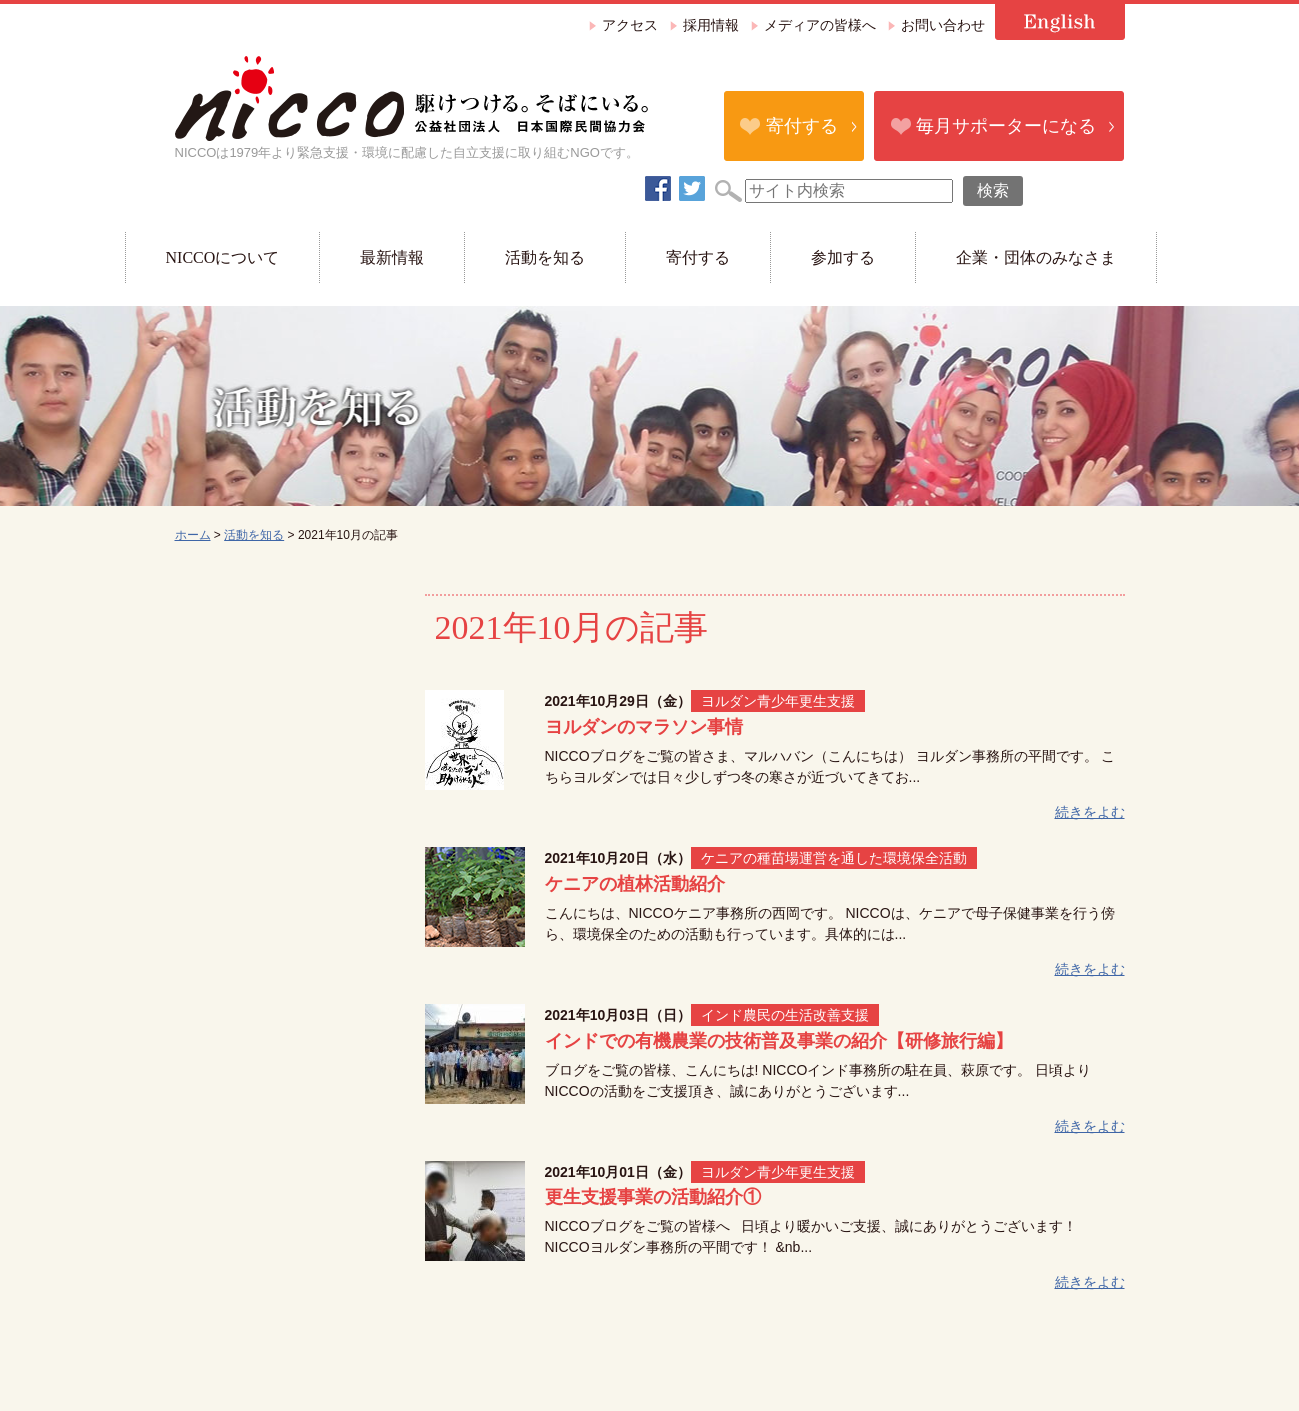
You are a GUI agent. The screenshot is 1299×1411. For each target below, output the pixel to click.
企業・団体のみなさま (1036, 257)
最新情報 (392, 257)
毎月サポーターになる (1006, 126)
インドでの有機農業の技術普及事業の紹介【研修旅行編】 (779, 1041)
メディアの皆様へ (820, 25)
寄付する (802, 126)
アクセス (630, 25)
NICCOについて (223, 257)
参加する (843, 257)
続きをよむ (1090, 812)
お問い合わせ (943, 25)
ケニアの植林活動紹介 (635, 884)
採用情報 (711, 25)
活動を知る (545, 257)
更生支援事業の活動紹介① (653, 1197)
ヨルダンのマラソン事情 (644, 727)
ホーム (193, 535)
